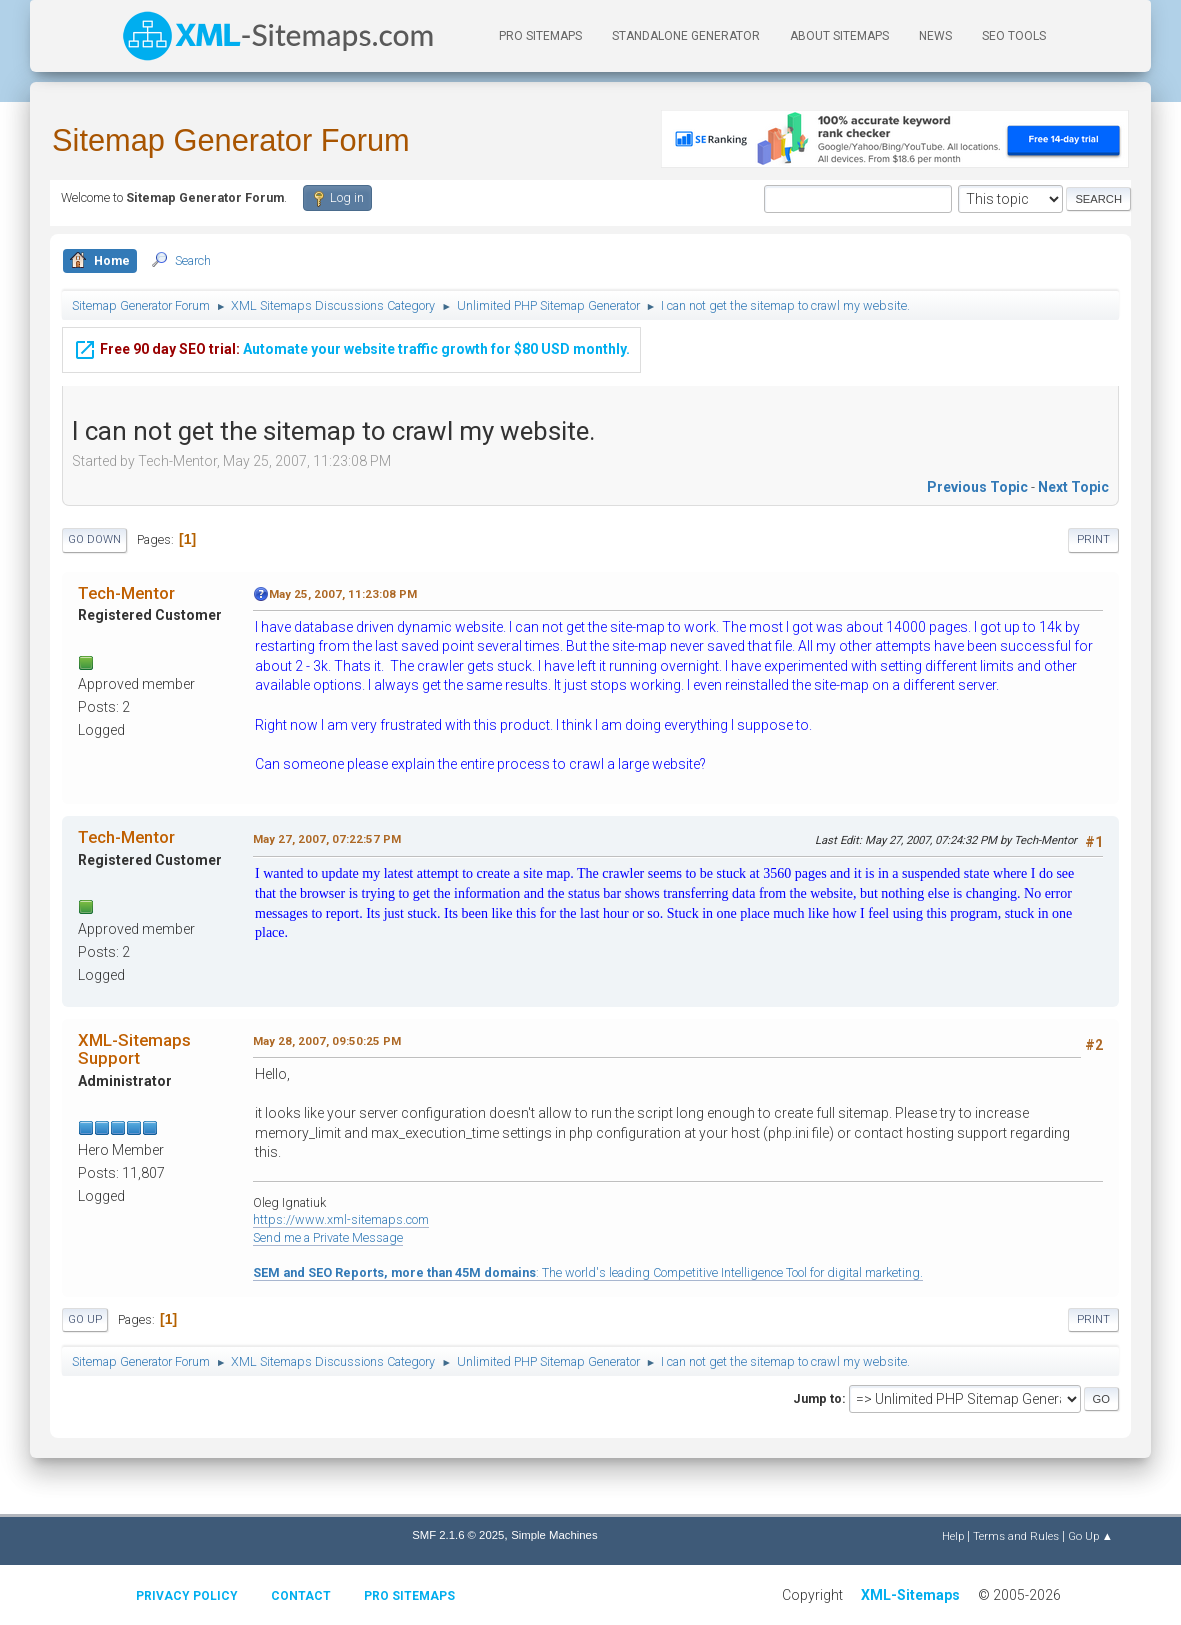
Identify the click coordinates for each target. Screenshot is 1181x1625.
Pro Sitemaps (409, 1596)
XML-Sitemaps (910, 1595)
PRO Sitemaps (540, 36)
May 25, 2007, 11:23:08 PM (343, 594)
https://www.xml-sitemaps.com (341, 1219)
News (935, 36)
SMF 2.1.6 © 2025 (458, 1535)
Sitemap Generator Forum (231, 140)
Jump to (817, 1398)
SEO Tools (1014, 36)
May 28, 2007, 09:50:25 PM (327, 1041)
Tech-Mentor (126, 593)
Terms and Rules (1016, 1536)
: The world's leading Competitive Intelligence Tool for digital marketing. (588, 1272)
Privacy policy (187, 1596)
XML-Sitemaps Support (134, 1049)
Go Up (85, 1319)
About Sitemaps (839, 36)
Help (953, 1536)
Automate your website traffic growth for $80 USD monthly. (351, 339)
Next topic (1073, 487)
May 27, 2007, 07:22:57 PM (327, 839)
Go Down (94, 539)
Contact (301, 1596)
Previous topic (977, 487)
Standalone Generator (686, 36)
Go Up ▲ (1090, 1536)
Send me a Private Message (328, 1237)
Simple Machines (554, 1535)
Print (1093, 539)
